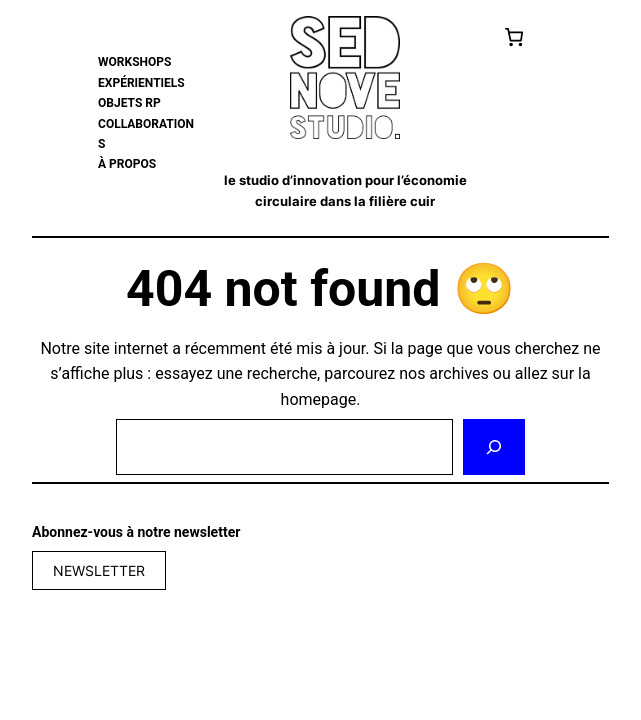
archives (458, 373)
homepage (319, 399)
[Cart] (514, 37)
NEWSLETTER (99, 570)
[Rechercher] (494, 447)
